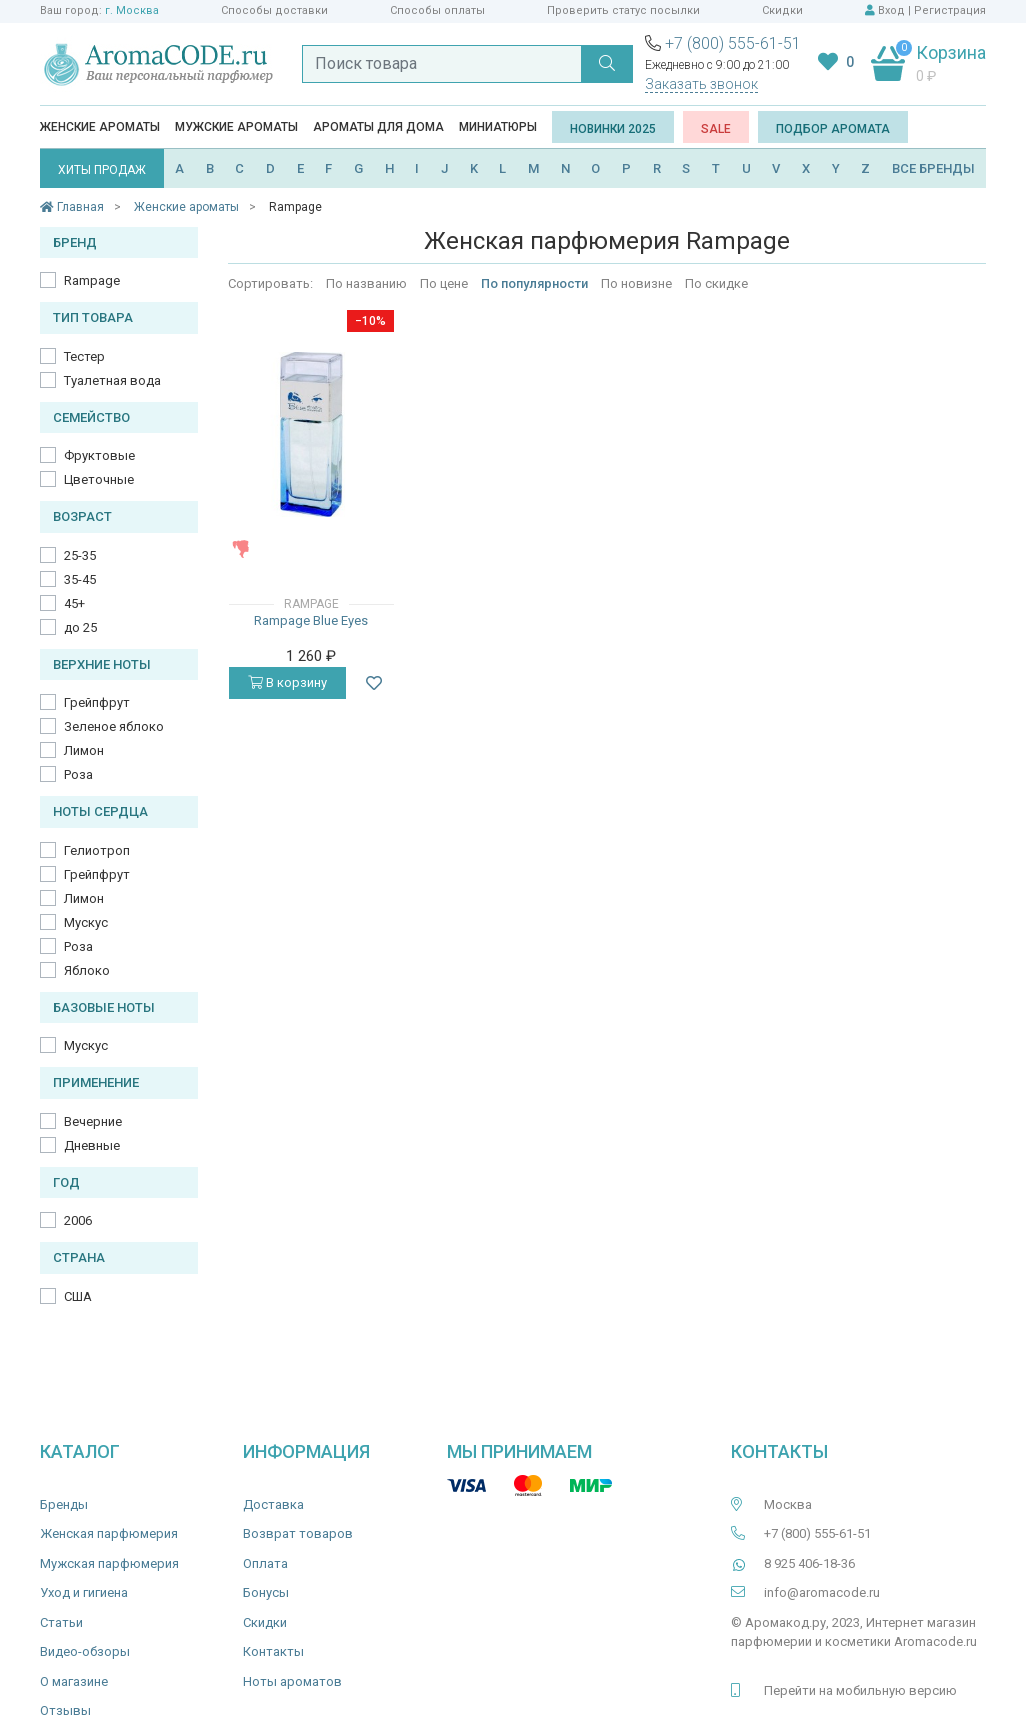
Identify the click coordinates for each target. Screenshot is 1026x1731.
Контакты (273, 1651)
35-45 (80, 579)
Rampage (92, 280)
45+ (74, 603)
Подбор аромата (833, 129)
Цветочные (99, 479)
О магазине (74, 1681)
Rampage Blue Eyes (311, 620)
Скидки (782, 10)
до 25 (80, 627)
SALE (716, 129)
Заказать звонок (701, 84)
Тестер (84, 356)
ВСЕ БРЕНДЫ (933, 168)
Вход (891, 10)
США (78, 1296)
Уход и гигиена (84, 1592)
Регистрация (950, 10)
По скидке (716, 283)
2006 (78, 1220)
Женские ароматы (100, 127)
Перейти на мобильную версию (860, 1690)
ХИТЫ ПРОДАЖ (102, 170)
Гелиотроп (97, 850)
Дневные (92, 1145)
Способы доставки (274, 10)
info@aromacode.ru (822, 1592)
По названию (366, 283)
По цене (444, 283)
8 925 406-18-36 (809, 1563)
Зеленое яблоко (114, 726)
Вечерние (93, 1121)
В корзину (287, 682)
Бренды (64, 1504)
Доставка (273, 1504)
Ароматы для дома (378, 127)
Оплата (265, 1563)
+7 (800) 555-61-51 (733, 43)
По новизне (636, 283)
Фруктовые (99, 455)
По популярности (534, 283)
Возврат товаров (298, 1533)
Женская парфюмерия (109, 1533)
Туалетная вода (112, 380)
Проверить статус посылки (623, 10)
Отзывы (65, 1710)
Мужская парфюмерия (109, 1563)
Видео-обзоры (85, 1651)
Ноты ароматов (292, 1681)
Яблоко (87, 970)
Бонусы (266, 1592)
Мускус (86, 922)
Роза (78, 774)
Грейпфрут (97, 702)
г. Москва (132, 10)
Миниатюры (498, 127)
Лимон (84, 750)
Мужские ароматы (236, 127)
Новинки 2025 (613, 129)
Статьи (61, 1622)
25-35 (80, 555)
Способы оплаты (437, 10)
